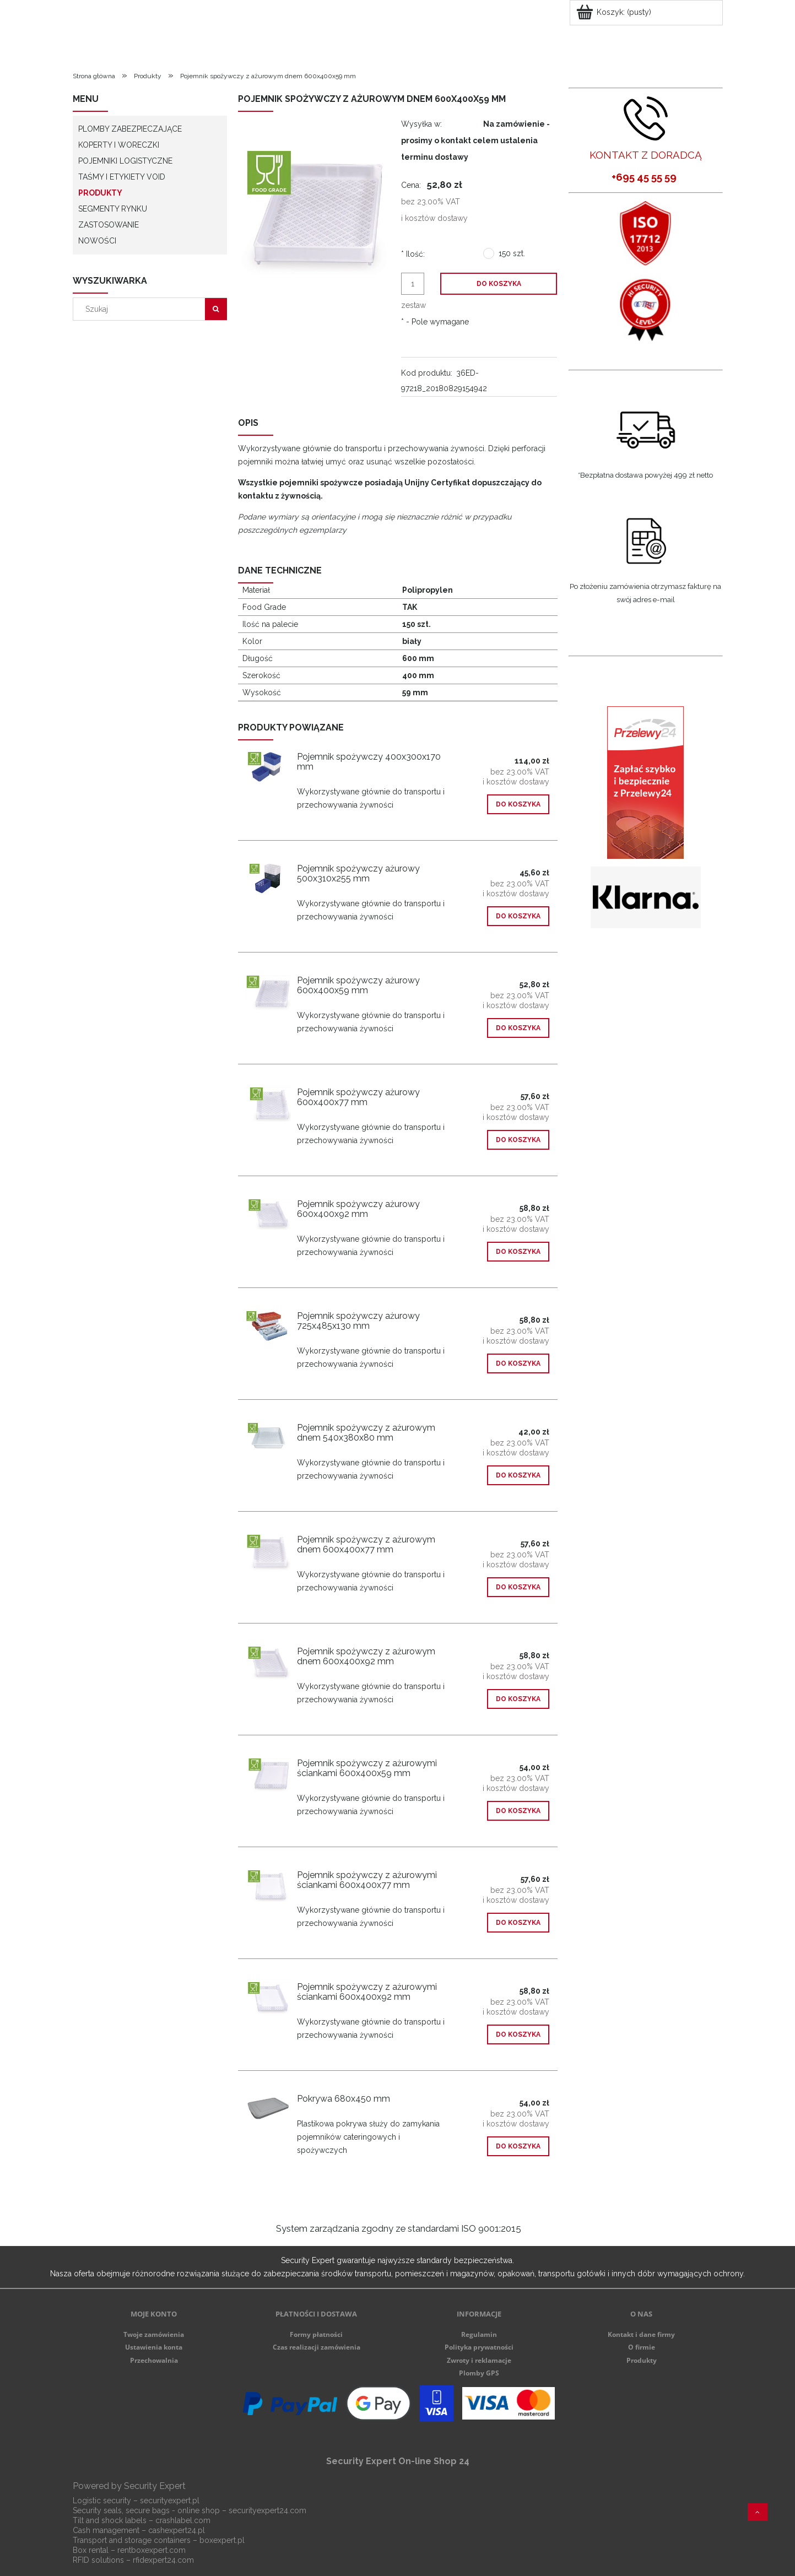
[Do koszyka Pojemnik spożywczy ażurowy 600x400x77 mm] (518, 1140)
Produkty (100, 192)
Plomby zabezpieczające (130, 129)
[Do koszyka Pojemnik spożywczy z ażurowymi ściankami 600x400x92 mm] (518, 2034)
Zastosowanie (108, 224)
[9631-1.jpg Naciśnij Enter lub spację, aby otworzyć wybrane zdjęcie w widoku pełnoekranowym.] (316, 212)
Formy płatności (316, 2334)
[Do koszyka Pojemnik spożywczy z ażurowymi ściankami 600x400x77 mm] (518, 1923)
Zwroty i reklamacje (479, 2360)
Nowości (97, 240)
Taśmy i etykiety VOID (121, 176)
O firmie (641, 2347)
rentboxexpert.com (151, 2550)
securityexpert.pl (169, 2500)
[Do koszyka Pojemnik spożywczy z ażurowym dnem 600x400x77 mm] (518, 1587)
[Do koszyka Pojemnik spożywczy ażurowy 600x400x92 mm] (518, 1252)
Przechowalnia (154, 2360)
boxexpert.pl (222, 2540)
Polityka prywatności (479, 2347)
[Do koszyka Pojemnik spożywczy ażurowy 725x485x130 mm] (518, 1363)
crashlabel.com (182, 2520)
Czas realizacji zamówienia (316, 2347)
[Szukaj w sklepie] (141, 309)
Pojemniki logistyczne (125, 160)
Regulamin (479, 2334)
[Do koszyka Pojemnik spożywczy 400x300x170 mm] (518, 804)
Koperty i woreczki (118, 144)
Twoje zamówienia (153, 2334)
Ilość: (413, 254)
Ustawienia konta (153, 2347)
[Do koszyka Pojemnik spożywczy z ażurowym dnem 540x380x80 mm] (518, 1475)
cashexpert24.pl (176, 2530)
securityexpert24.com (267, 2510)
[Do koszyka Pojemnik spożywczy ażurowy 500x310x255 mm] (518, 916)
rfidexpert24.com (163, 2560)
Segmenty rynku (112, 208)
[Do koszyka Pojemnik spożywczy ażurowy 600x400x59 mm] (518, 1028)
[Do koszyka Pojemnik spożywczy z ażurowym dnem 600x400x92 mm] (518, 1699)
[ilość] (412, 284)
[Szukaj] (216, 309)
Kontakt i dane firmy (641, 2334)
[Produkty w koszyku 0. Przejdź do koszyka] (614, 12)
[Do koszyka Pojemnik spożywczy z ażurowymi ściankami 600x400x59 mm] (518, 1811)
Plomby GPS (479, 2373)
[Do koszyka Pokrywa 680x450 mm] (518, 2146)
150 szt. (512, 253)
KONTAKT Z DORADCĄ (646, 155)
